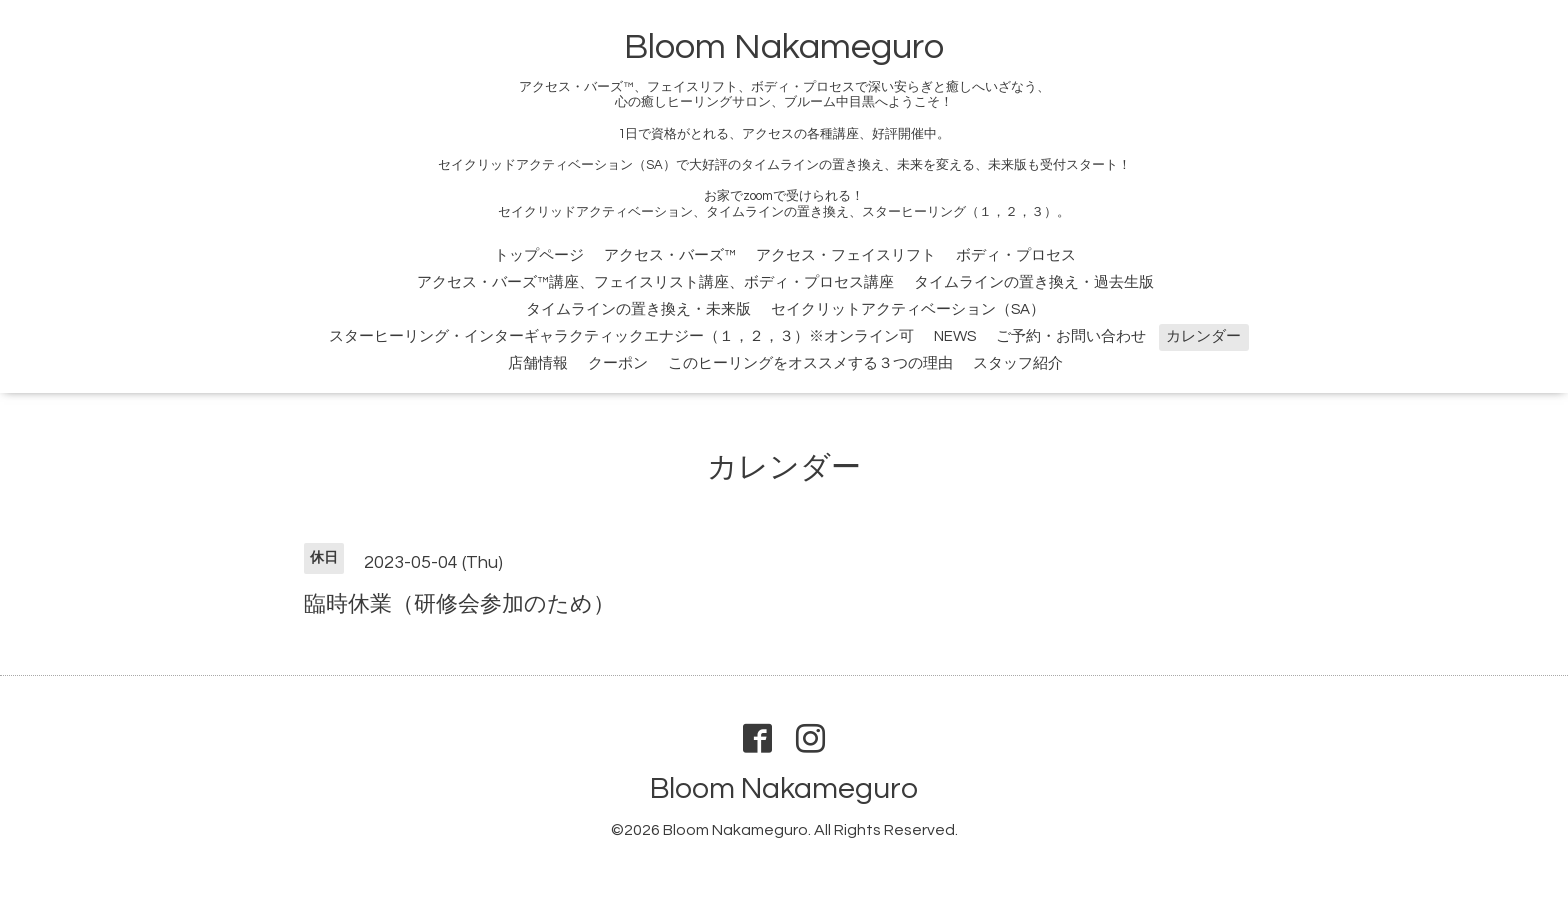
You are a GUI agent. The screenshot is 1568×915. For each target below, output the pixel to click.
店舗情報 (538, 363)
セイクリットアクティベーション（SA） (908, 309)
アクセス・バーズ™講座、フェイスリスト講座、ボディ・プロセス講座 (655, 282)
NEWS (955, 336)
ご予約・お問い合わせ (1071, 336)
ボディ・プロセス (1016, 255)
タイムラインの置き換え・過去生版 (1034, 282)
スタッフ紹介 (1018, 363)
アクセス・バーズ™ (670, 255)
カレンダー (1203, 336)
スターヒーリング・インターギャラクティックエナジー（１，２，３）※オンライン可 (621, 336)
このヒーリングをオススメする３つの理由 (810, 363)
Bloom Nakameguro (784, 47)
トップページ (539, 255)
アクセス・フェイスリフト (846, 255)
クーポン (618, 363)
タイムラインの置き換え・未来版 (638, 309)
